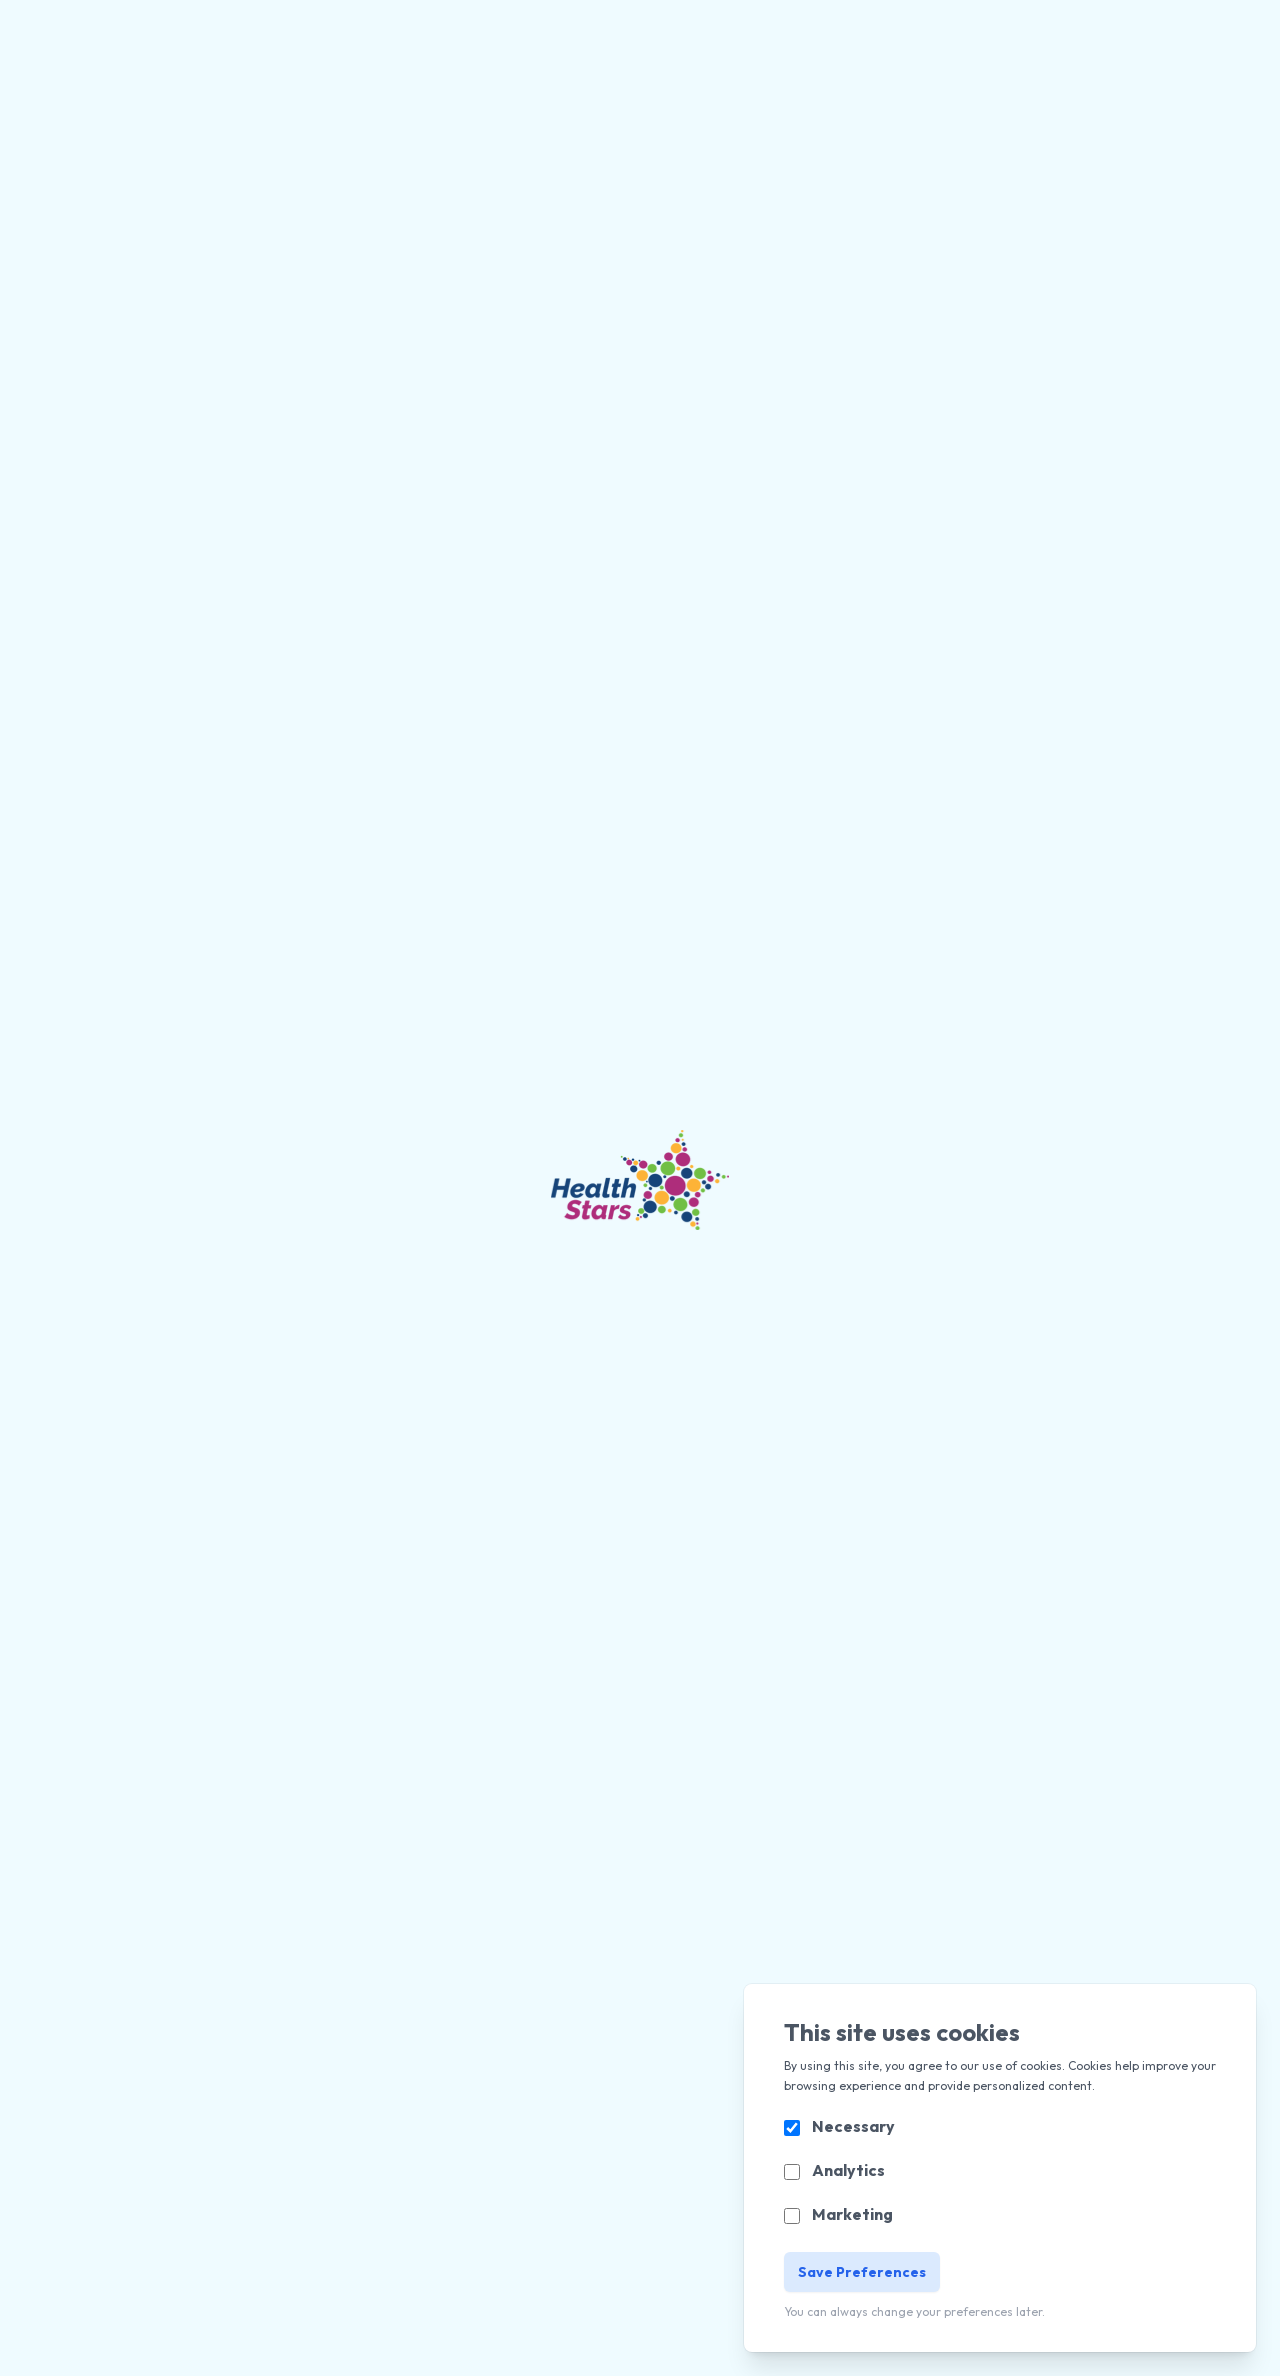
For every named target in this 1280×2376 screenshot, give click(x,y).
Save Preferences (862, 2272)
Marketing (852, 2214)
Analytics (848, 2170)
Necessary (853, 2126)
